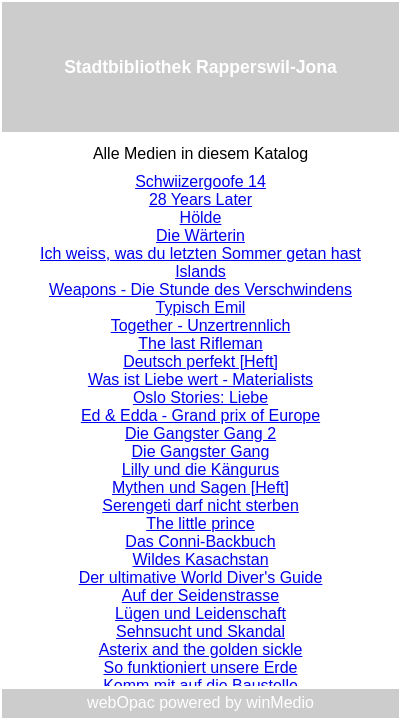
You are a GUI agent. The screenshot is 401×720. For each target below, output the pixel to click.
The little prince (200, 523)
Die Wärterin (200, 235)
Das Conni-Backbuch (200, 541)
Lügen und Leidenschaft (200, 613)
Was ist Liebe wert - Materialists (200, 379)
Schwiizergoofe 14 (200, 181)
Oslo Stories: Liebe (200, 397)
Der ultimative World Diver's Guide (201, 577)
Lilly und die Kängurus (200, 469)
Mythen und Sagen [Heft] (200, 487)
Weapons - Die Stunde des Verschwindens (200, 289)
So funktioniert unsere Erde (201, 667)
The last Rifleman (200, 343)
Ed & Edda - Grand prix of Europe (200, 415)
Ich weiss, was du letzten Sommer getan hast (200, 253)
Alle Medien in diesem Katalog (200, 153)
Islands (200, 271)
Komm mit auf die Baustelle (200, 685)
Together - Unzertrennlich (201, 325)
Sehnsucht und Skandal (200, 631)
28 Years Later (200, 199)
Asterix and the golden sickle (201, 649)
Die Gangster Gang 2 (200, 433)
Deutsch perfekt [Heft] (200, 361)
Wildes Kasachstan (200, 559)
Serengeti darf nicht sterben (200, 505)
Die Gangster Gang (201, 451)
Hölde (201, 217)
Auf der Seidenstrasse (200, 595)
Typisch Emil (201, 307)
